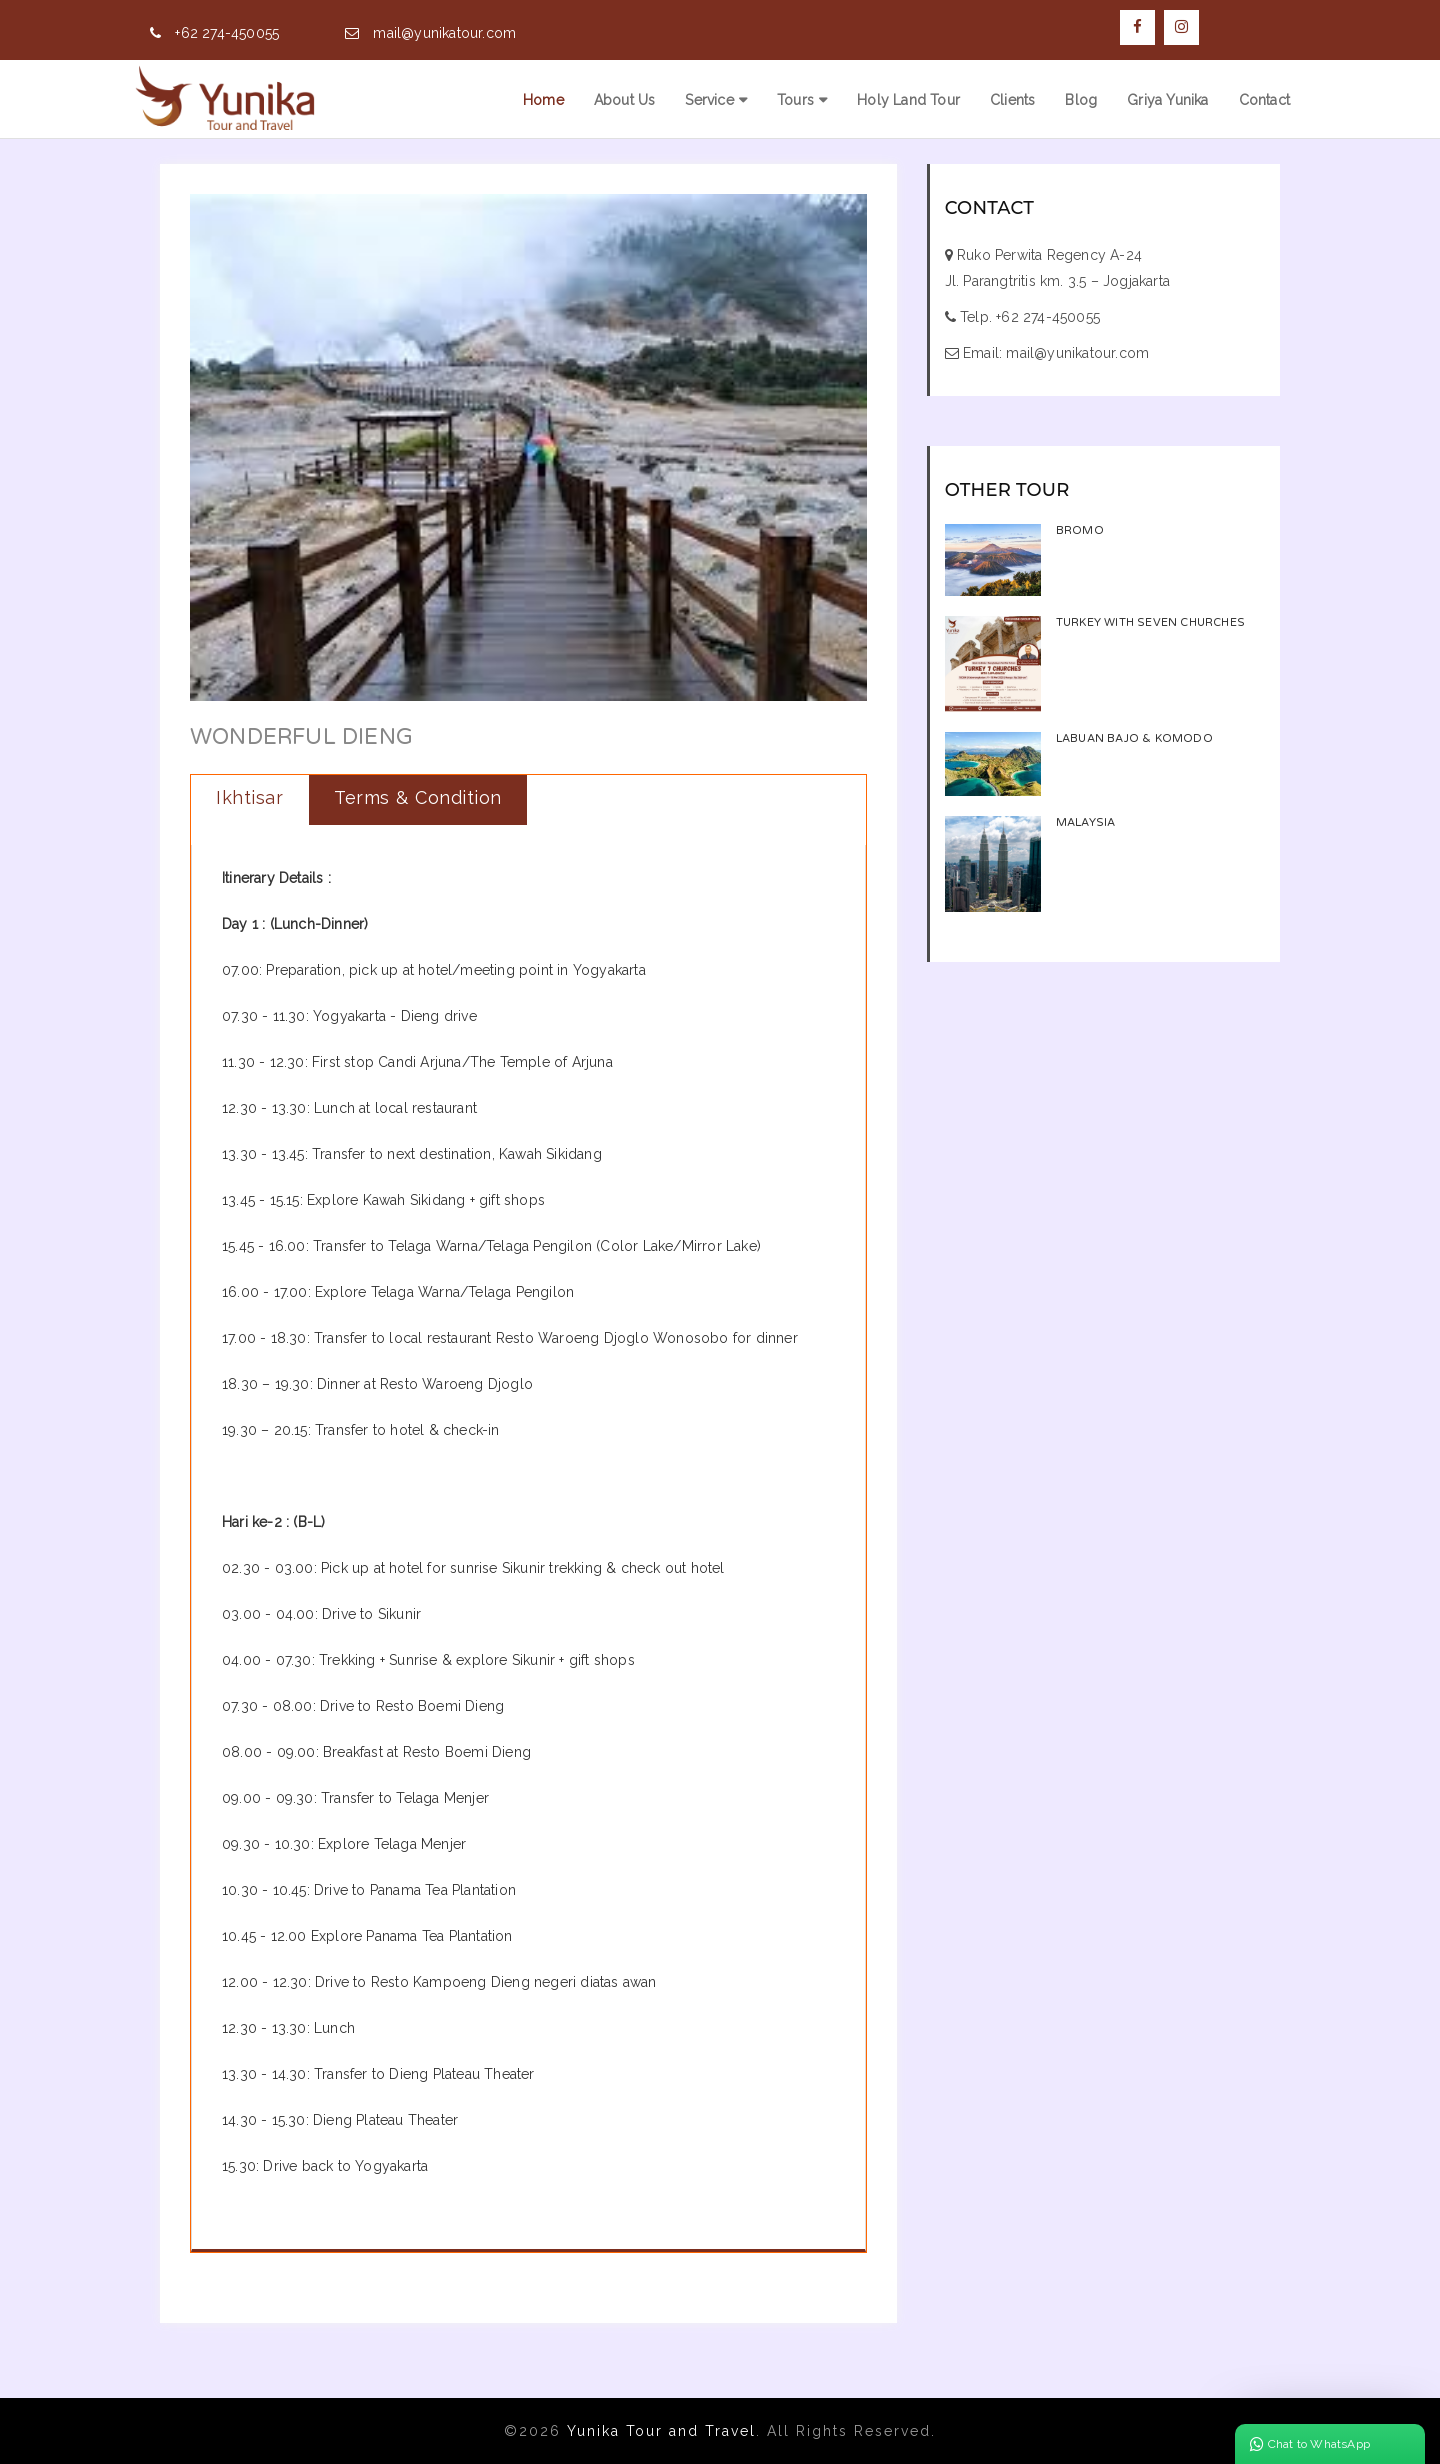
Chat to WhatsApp (1310, 2444)
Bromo (1080, 530)
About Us (625, 100)
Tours (795, 100)
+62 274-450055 (227, 33)
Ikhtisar (249, 797)
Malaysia (1086, 822)
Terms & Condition (418, 797)
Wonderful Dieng (301, 737)
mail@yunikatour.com (444, 33)
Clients (1012, 100)
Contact (1264, 100)
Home (543, 100)
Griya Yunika (1167, 100)
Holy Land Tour (908, 100)
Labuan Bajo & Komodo (1134, 738)
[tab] (250, 800)
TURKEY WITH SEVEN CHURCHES (1150, 622)
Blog (1081, 100)
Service (709, 100)
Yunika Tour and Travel (661, 2431)
